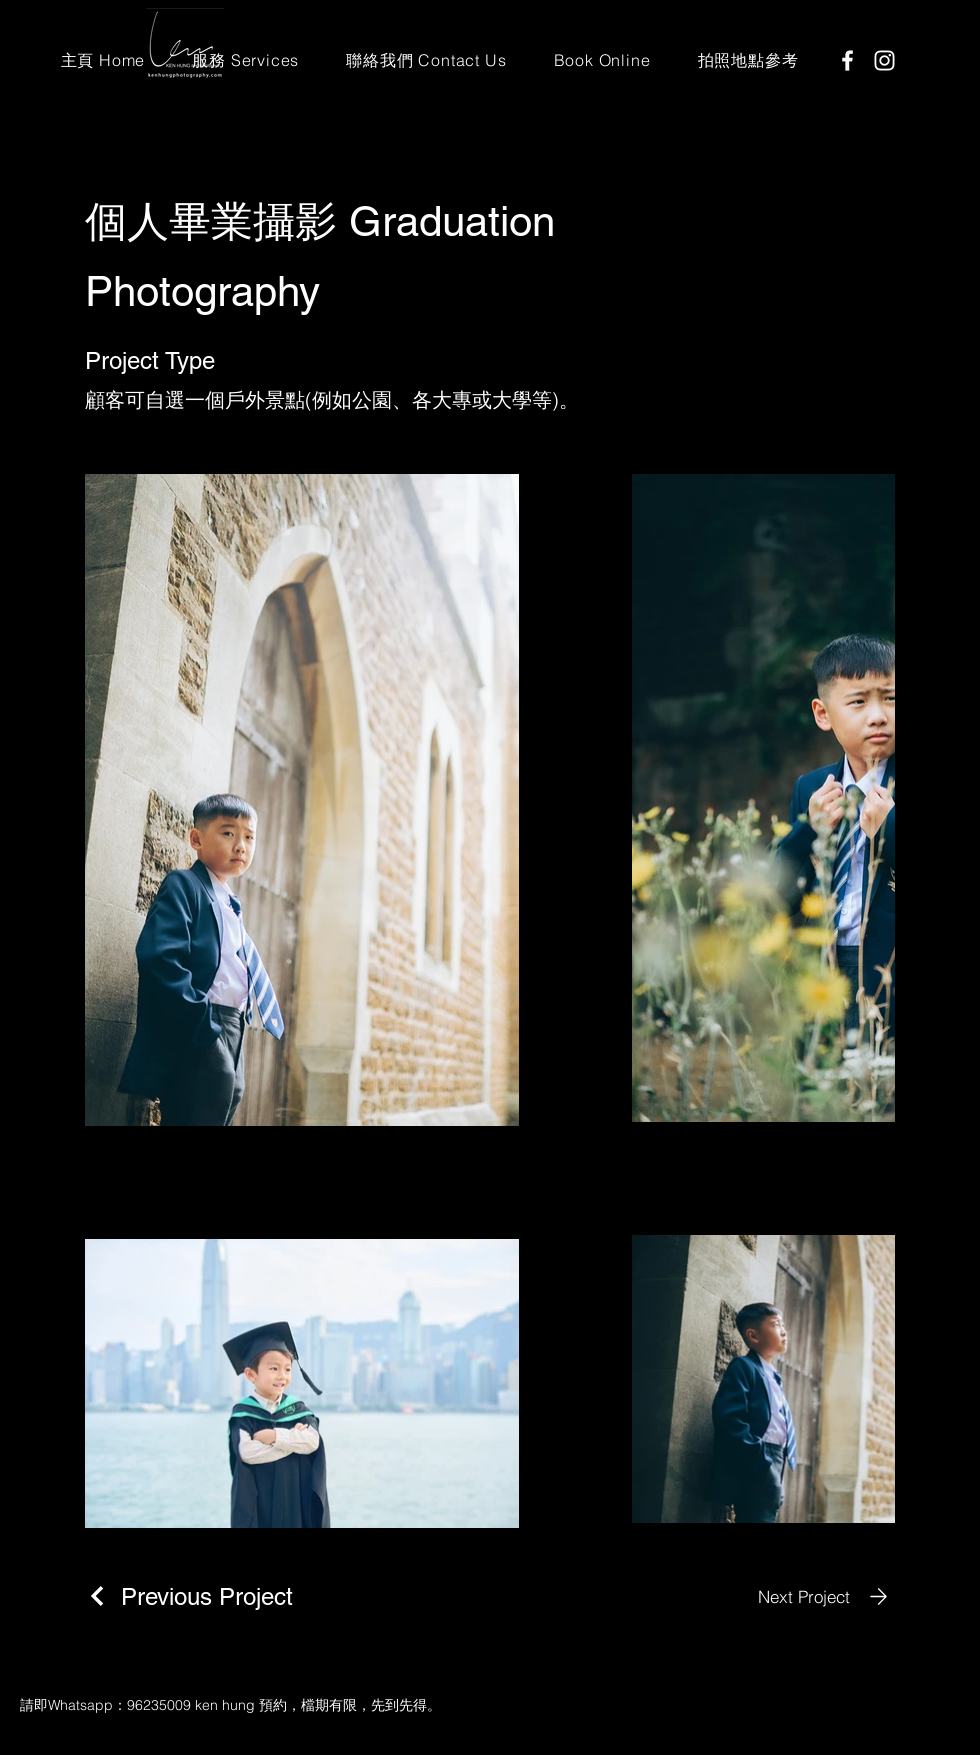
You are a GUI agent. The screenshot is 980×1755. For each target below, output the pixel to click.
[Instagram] (884, 60)
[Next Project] (826, 1596)
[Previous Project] (189, 1596)
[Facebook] (847, 60)
